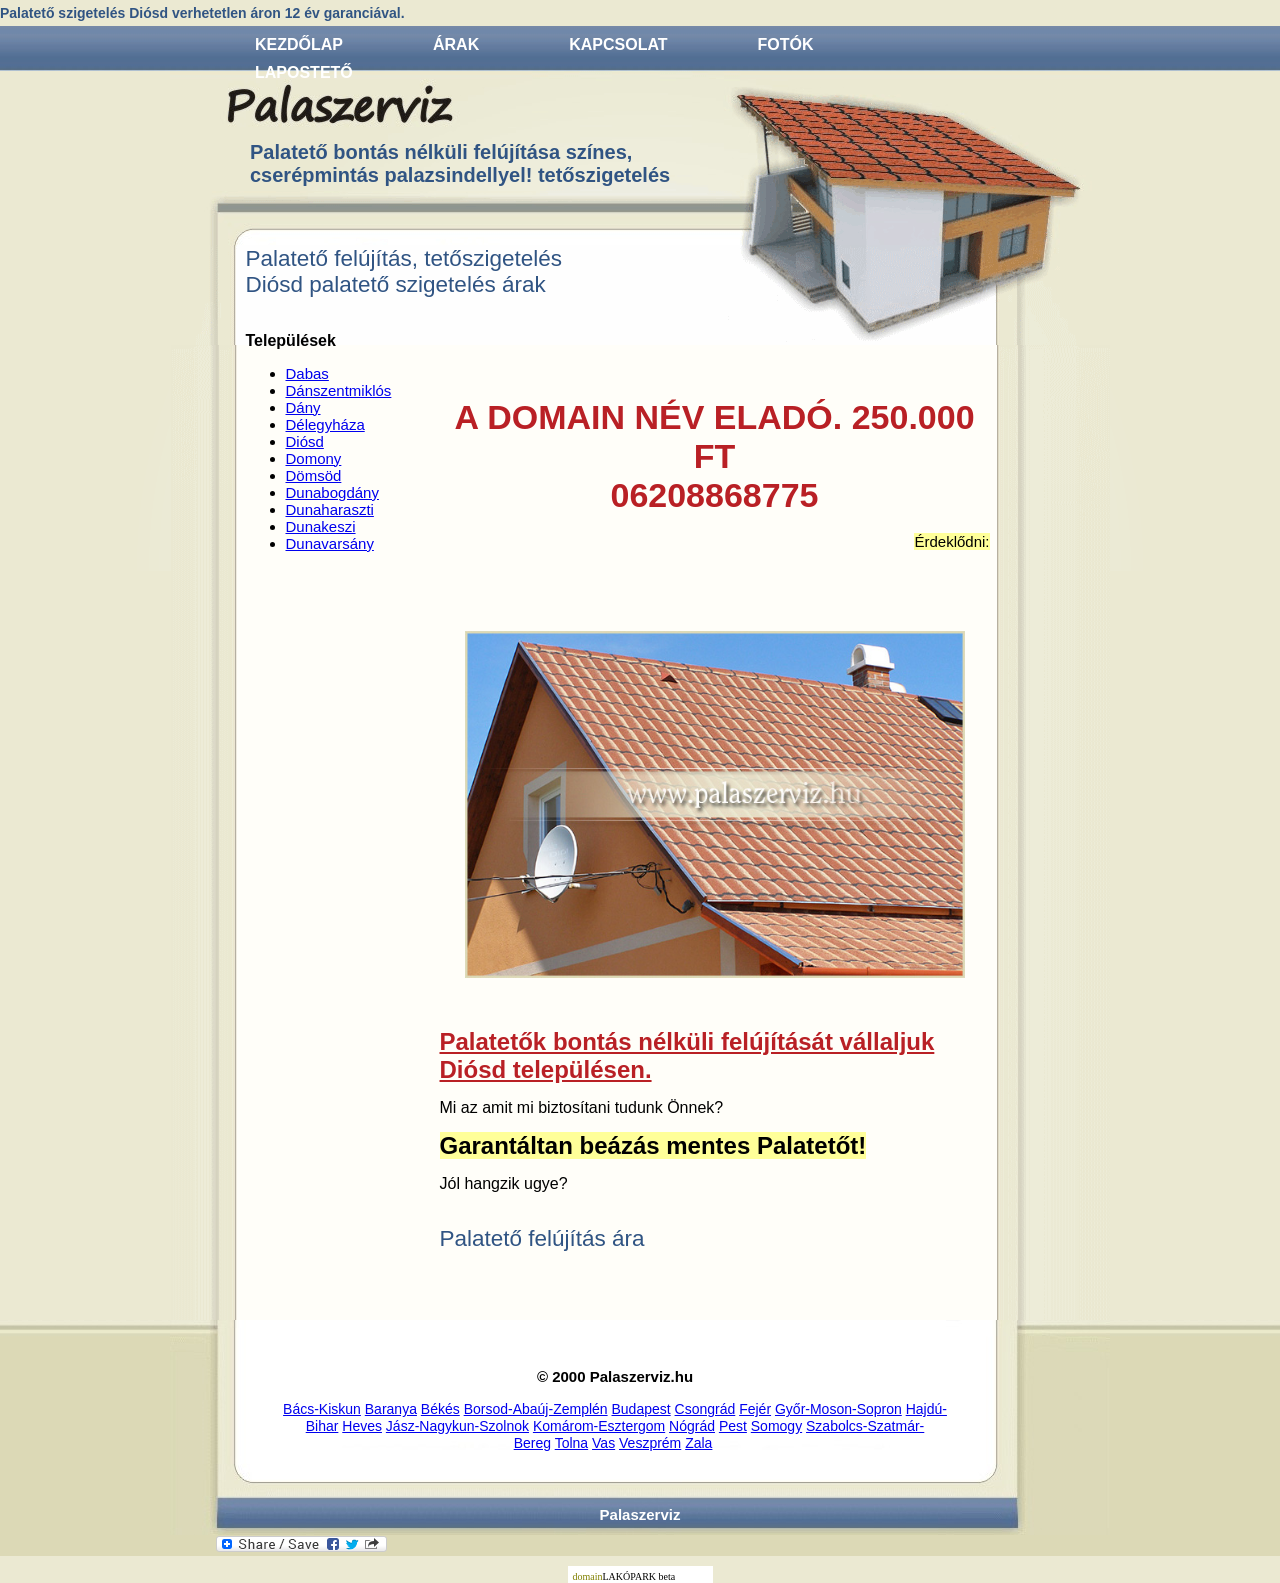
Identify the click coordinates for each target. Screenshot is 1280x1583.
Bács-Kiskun (322, 1409)
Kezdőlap (299, 44)
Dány (303, 407)
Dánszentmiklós (339, 390)
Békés (440, 1409)
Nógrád (692, 1426)
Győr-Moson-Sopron (838, 1409)
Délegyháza (325, 424)
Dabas (307, 373)
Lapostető (304, 72)
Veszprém (650, 1443)
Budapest (641, 1409)
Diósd (305, 441)
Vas (603, 1443)
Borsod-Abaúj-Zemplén (536, 1409)
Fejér (755, 1409)
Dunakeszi (321, 526)
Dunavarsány (330, 543)
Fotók (786, 44)
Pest (733, 1426)
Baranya (391, 1409)
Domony (314, 458)
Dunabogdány (332, 492)
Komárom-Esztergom (599, 1426)
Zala (698, 1443)
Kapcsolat (618, 44)
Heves (362, 1426)
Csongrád (705, 1409)
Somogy (776, 1426)
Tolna (571, 1443)
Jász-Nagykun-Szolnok (457, 1426)
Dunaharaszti (330, 509)
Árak (456, 44)
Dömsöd (314, 475)
